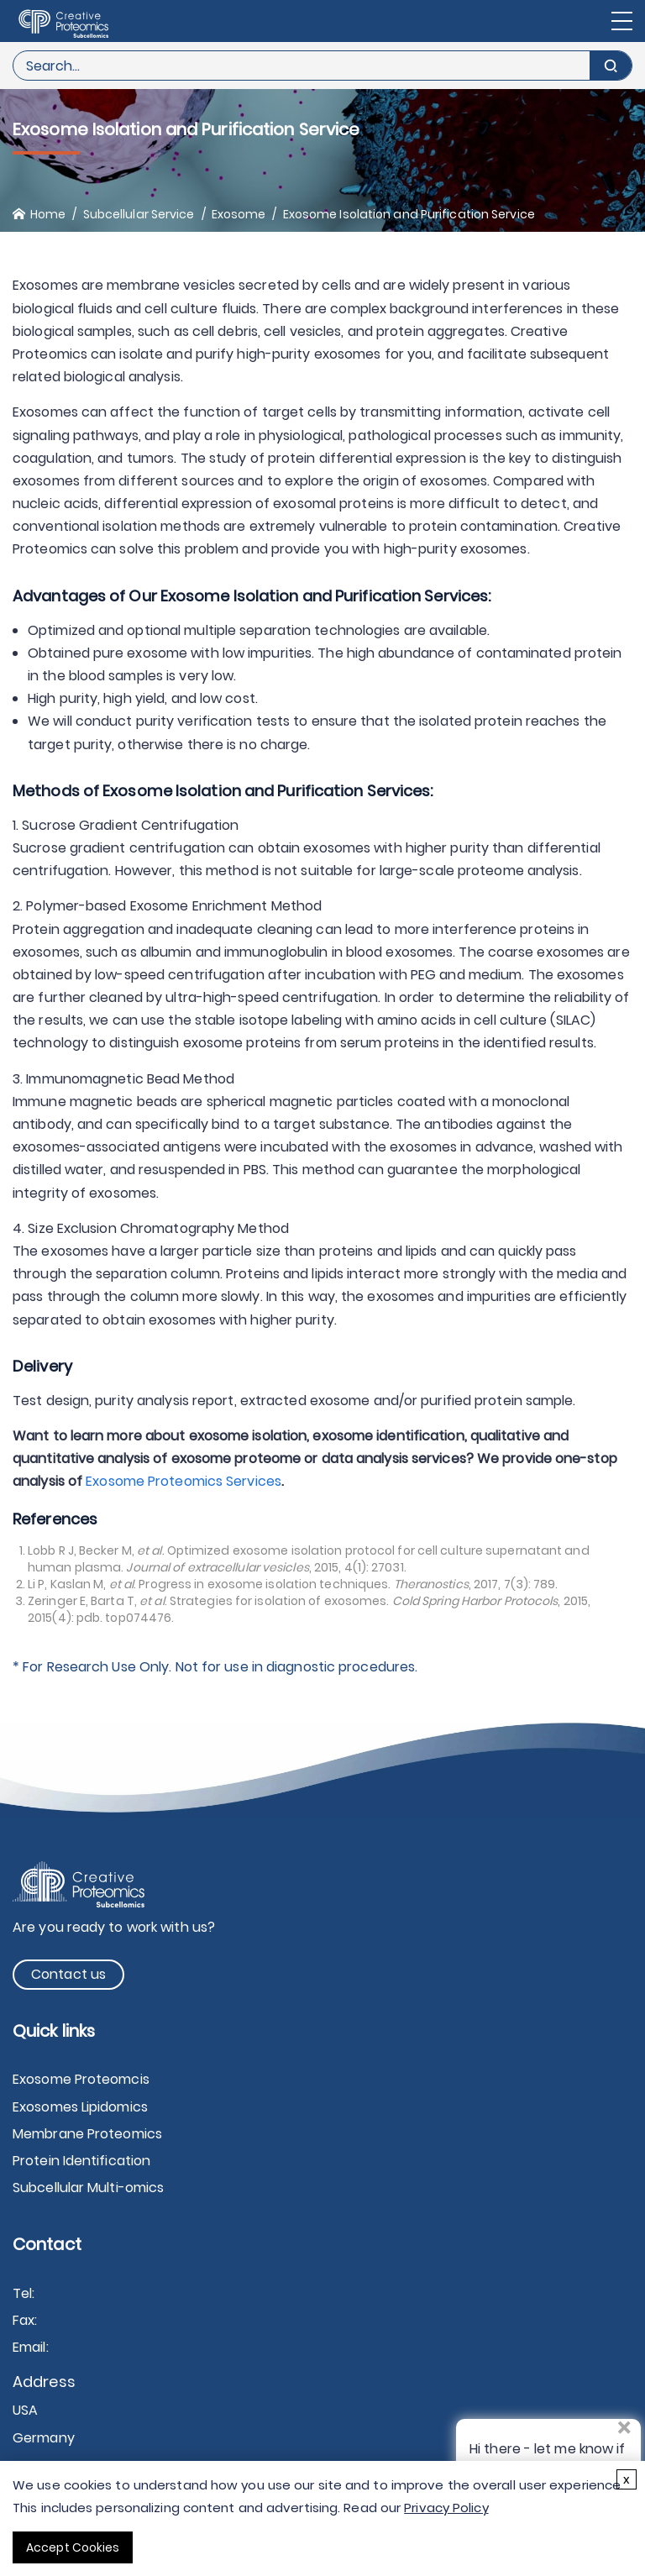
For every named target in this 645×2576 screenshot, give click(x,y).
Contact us (68, 1974)
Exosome (239, 214)
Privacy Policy (446, 2507)
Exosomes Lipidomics (80, 2107)
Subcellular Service (139, 214)
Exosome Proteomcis (81, 2079)
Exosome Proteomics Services (183, 1481)
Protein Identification (81, 2160)
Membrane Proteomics (87, 2133)
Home (48, 214)
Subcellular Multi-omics (88, 2187)
